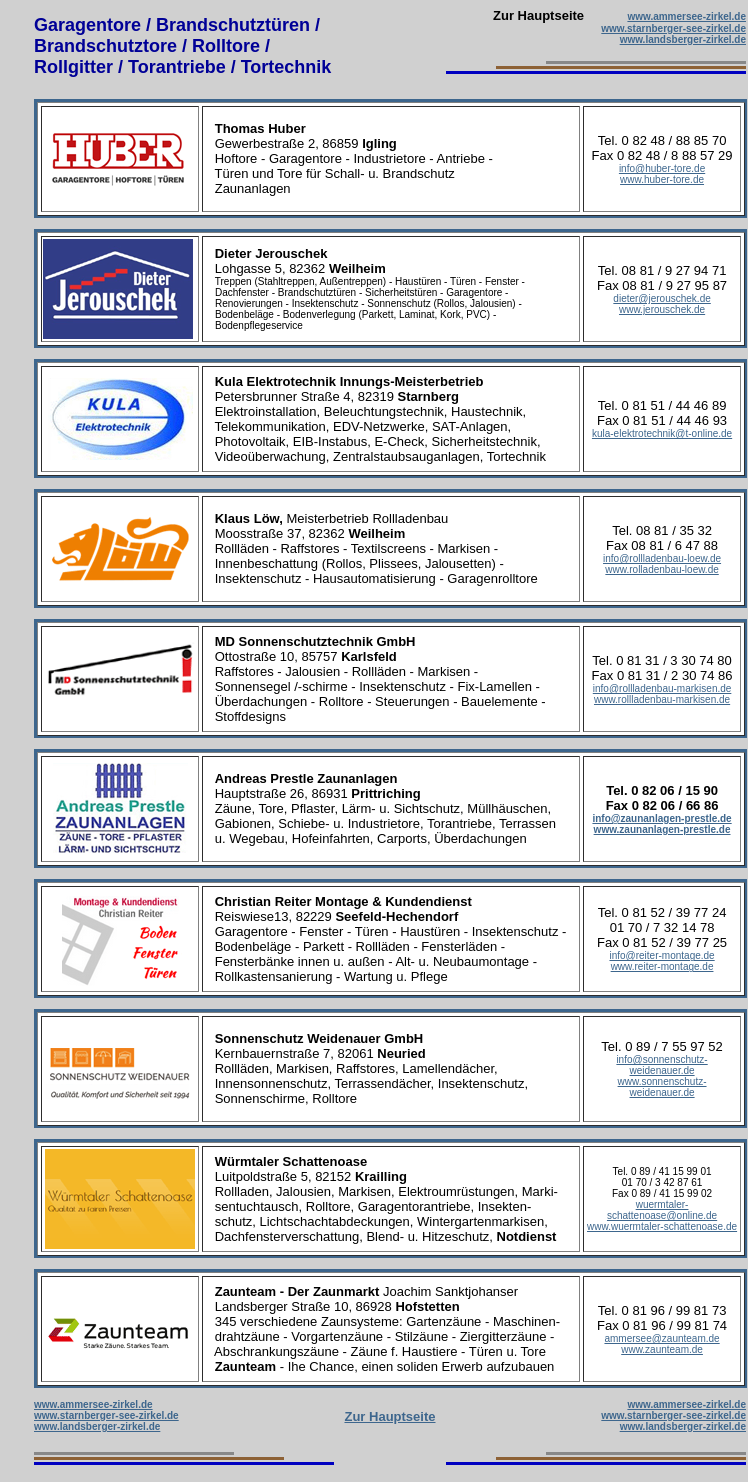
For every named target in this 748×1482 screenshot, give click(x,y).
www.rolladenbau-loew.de (661, 569)
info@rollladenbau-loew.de (662, 558)
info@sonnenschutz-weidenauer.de (661, 1065)
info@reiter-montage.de (661, 955)
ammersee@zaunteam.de (661, 1338)
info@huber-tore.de (662, 168)
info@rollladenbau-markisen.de (662, 688)
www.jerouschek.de (662, 309)
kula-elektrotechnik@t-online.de (662, 433)
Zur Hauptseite (389, 1416)
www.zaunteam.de (662, 1349)
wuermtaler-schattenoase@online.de (662, 1210)
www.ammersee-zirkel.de (686, 16)
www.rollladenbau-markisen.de (662, 699)
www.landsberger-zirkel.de (683, 39)
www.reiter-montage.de (662, 966)
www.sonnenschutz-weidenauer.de (662, 1087)
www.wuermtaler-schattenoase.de (662, 1226)
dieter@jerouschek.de (661, 298)
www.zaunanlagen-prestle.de (662, 829)
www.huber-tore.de (662, 179)
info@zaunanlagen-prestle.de (661, 818)
